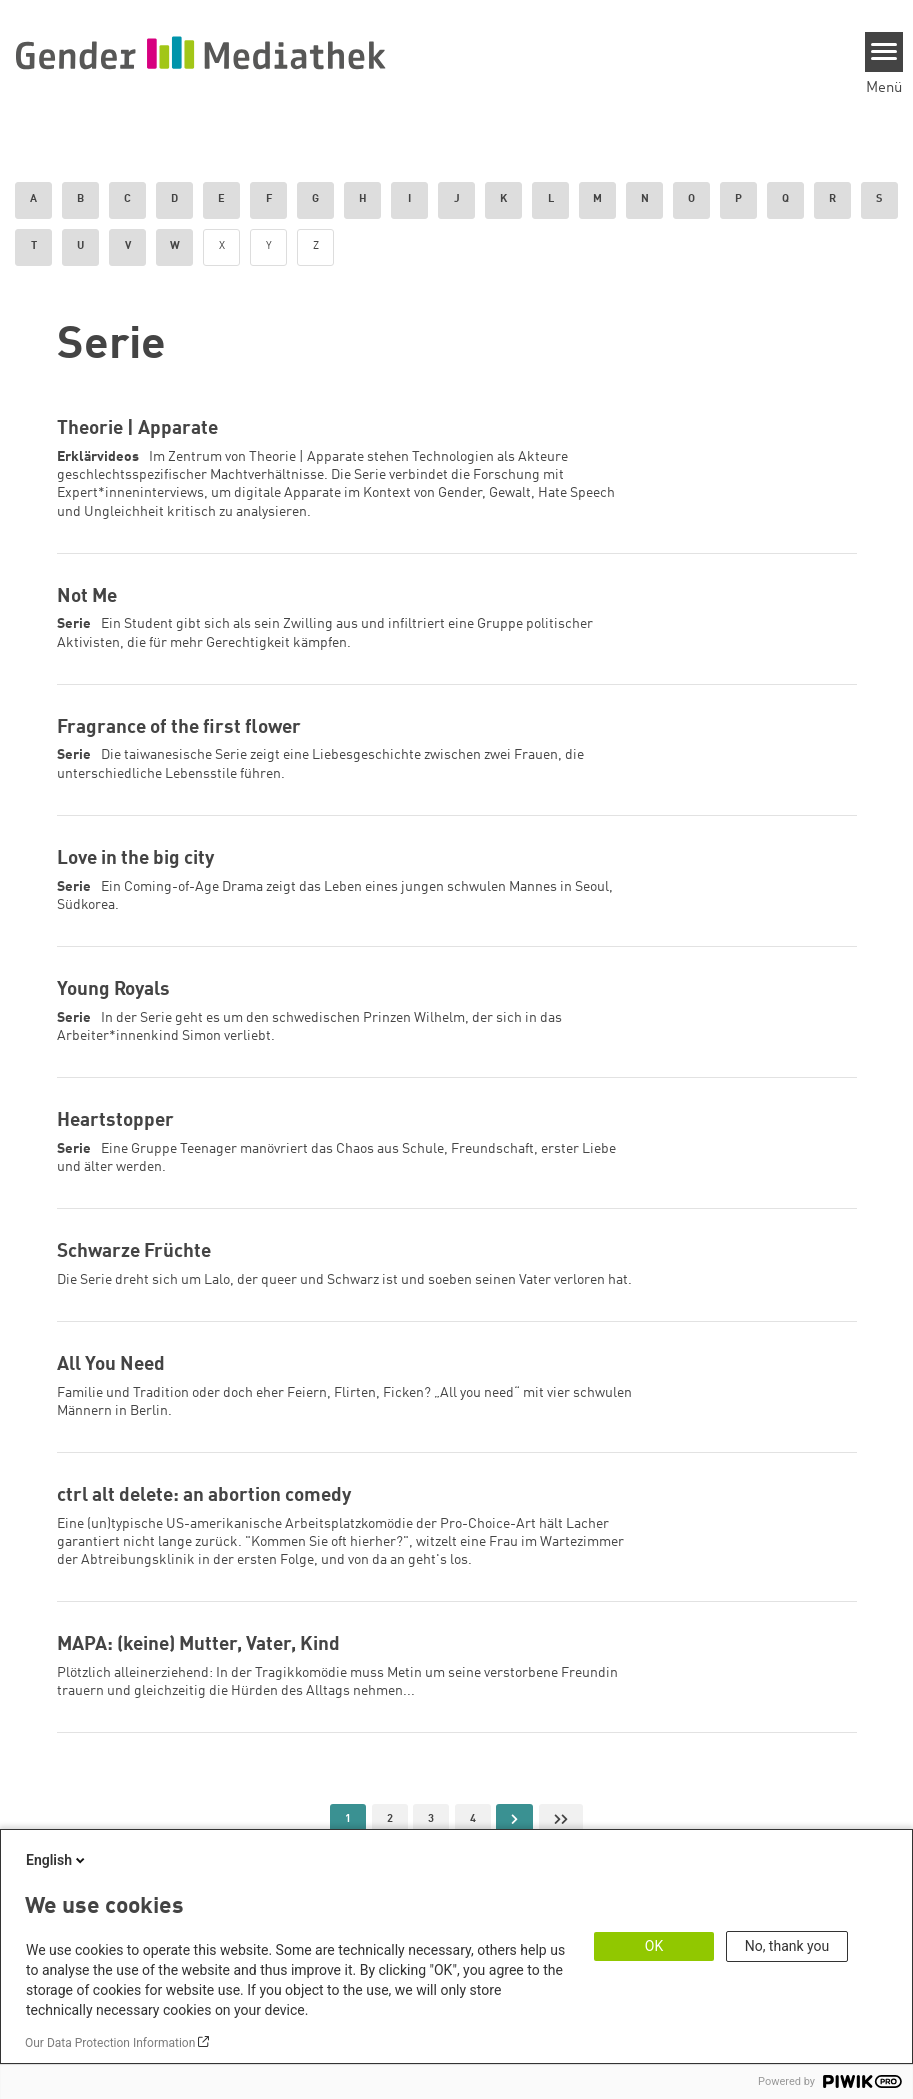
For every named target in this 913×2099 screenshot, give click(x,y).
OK (654, 1946)
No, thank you (787, 1946)
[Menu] (884, 52)
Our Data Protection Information (110, 2043)
